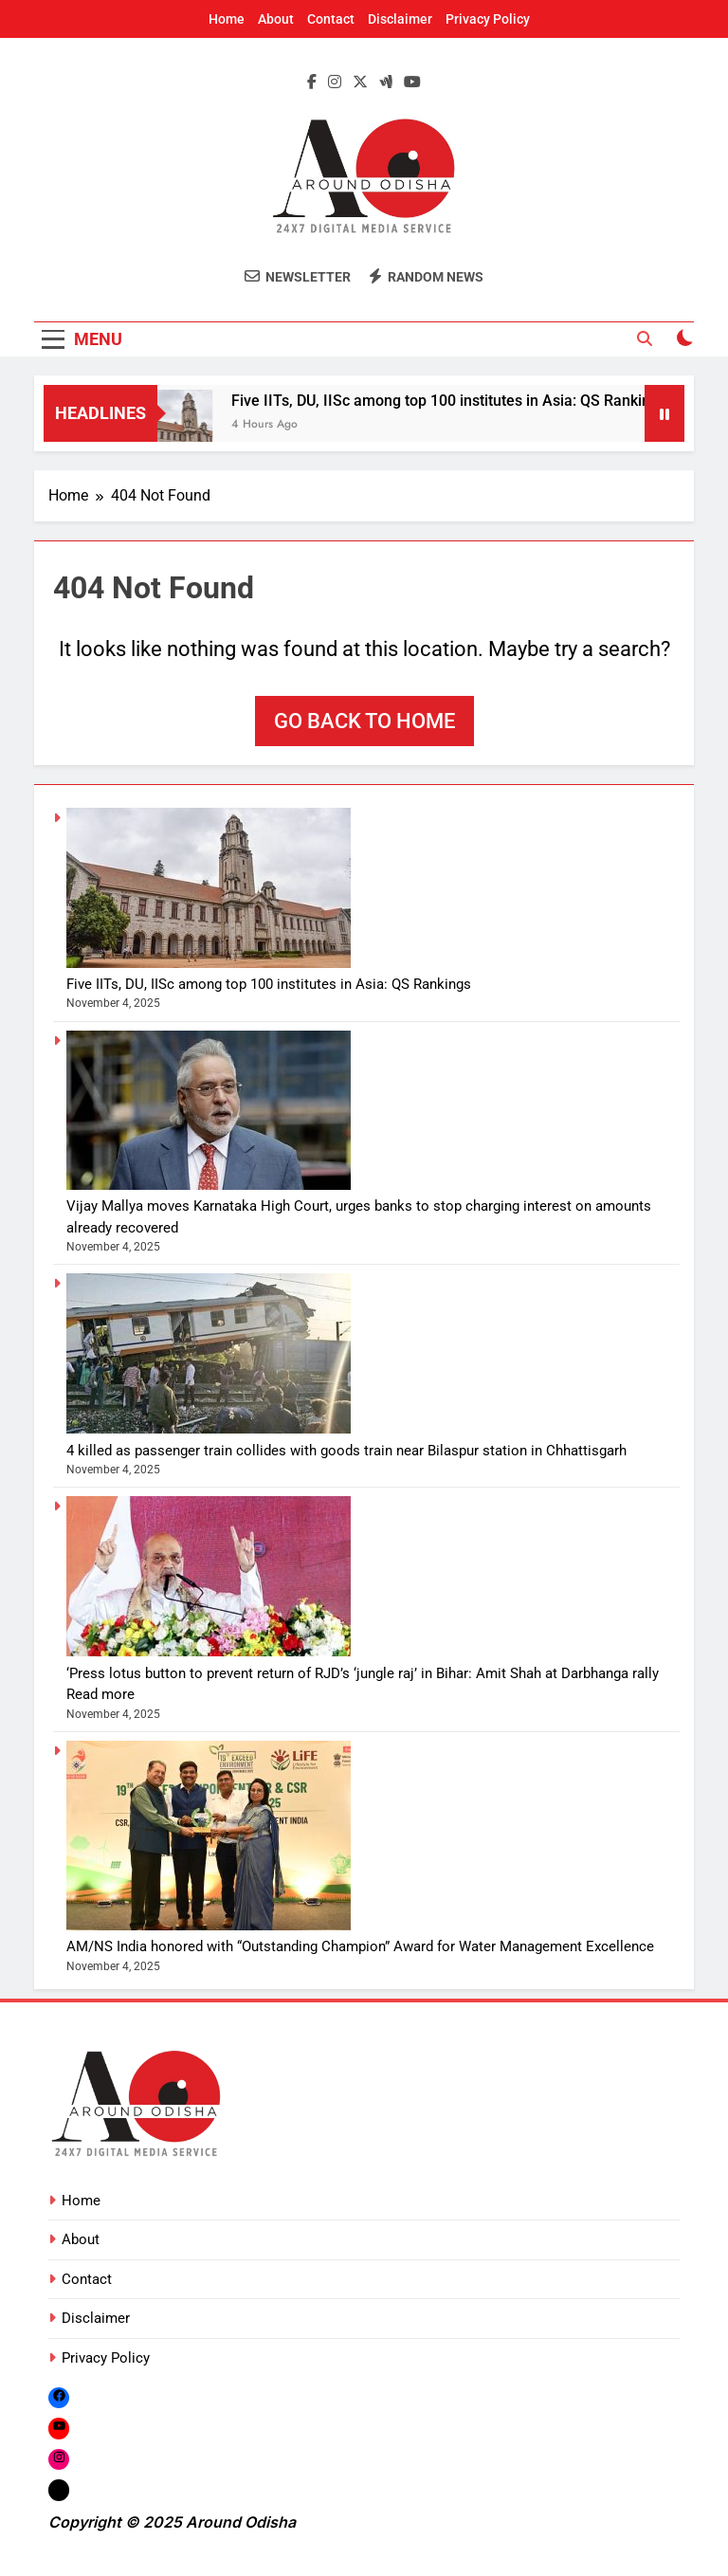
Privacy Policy (488, 19)
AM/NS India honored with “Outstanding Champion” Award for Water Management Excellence (360, 1946)
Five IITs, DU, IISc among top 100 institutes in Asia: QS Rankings (457, 401)
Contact (331, 19)
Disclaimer (400, 19)
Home (227, 19)
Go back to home (364, 721)
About (276, 19)
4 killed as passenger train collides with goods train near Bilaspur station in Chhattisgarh (346, 1450)
